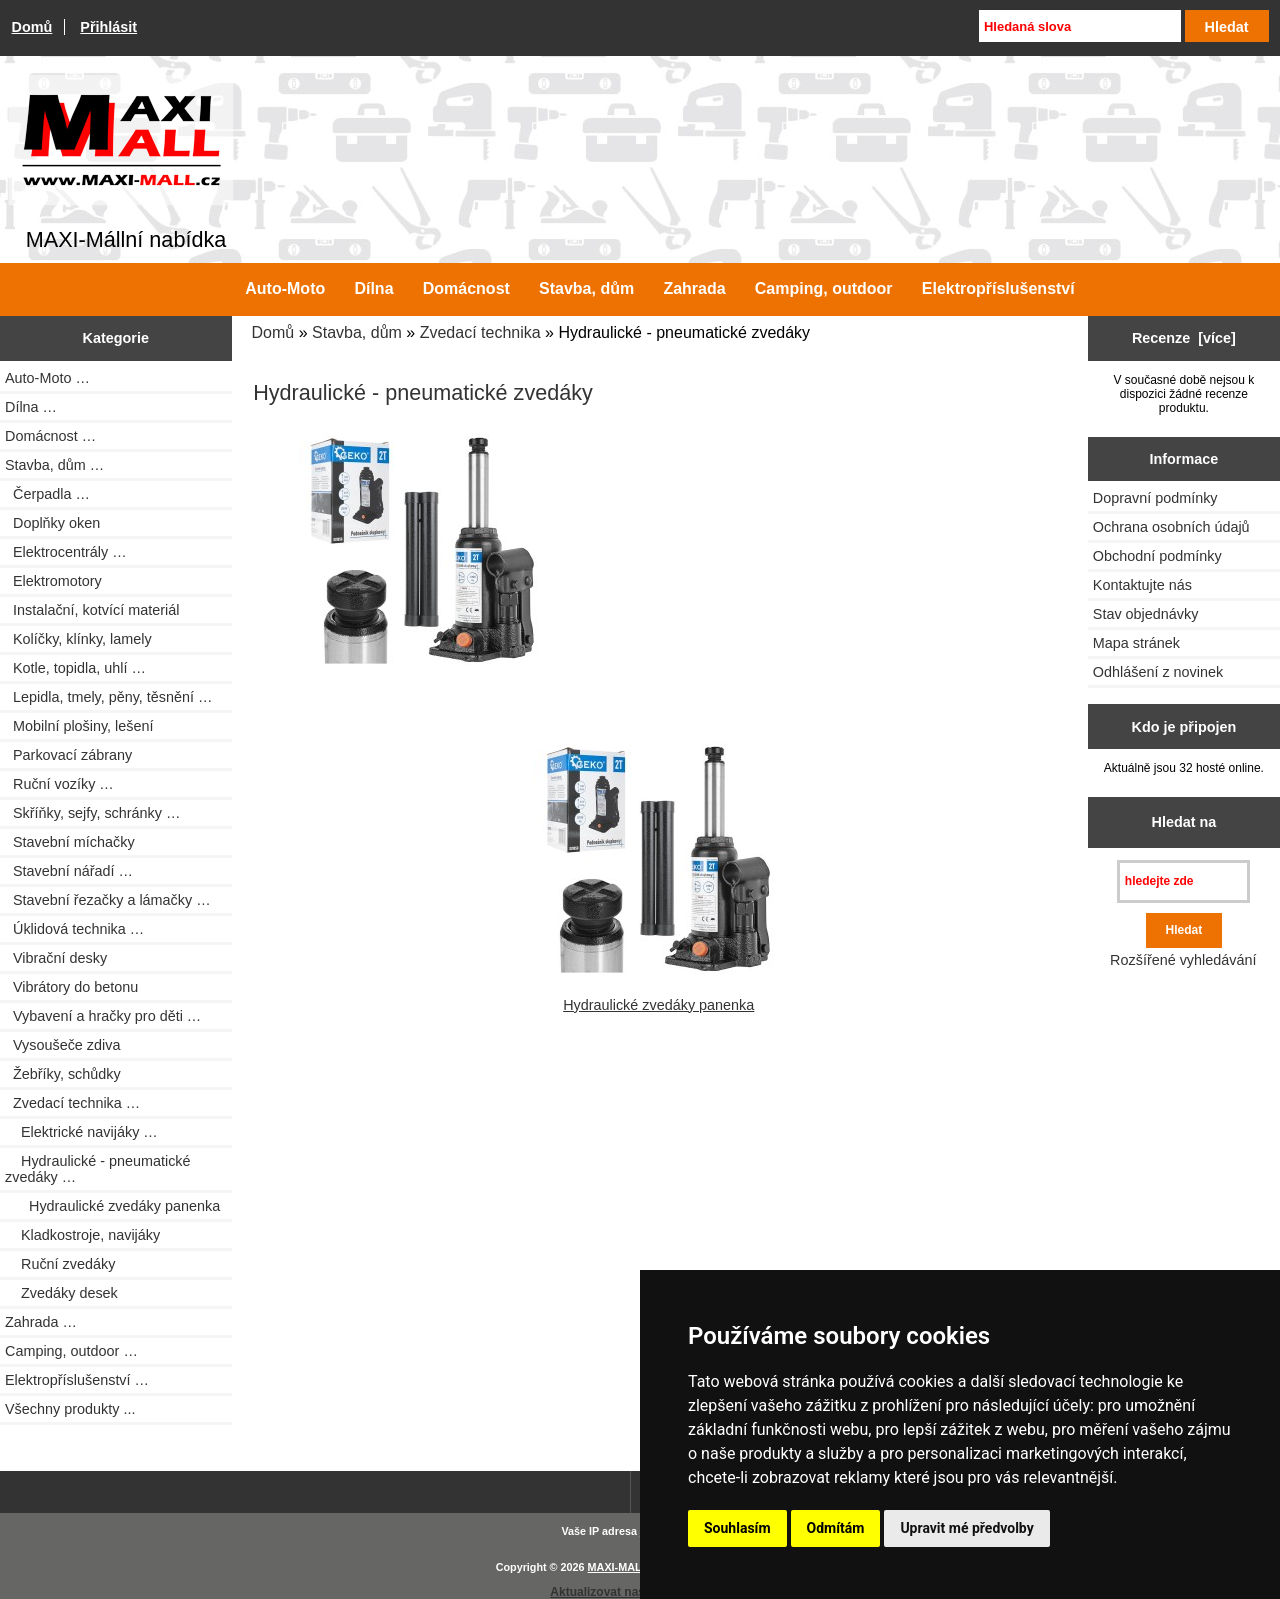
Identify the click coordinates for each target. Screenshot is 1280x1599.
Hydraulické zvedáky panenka (112, 1206)
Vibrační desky (56, 958)
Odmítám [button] (836, 1528)
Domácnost (466, 288)
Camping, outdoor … (71, 1351)
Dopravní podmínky (1155, 498)
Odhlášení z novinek (1158, 672)
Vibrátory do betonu (71, 987)
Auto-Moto (285, 288)
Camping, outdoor (824, 288)
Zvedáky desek (61, 1293)
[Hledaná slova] (1080, 26)
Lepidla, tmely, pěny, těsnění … (108, 697)
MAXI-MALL (618, 1567)
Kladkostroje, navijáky (82, 1235)
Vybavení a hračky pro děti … (103, 1016)
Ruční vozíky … (59, 784)
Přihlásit (108, 27)
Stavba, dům (357, 332)
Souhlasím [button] (737, 1528)
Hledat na (1184, 822)
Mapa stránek (1136, 643)
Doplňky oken (52, 523)
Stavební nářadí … (69, 871)
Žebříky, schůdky (63, 1074)
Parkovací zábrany (68, 755)
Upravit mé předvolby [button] (966, 1528)
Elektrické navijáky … (81, 1132)
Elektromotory (53, 581)
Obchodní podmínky (1157, 556)
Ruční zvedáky (60, 1264)
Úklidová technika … (74, 929)
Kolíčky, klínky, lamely (78, 639)
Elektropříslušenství (998, 288)
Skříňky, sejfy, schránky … (92, 813)
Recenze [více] (1184, 338)
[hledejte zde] (1183, 881)
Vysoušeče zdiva (62, 1045)
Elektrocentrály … (66, 552)
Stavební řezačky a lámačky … (108, 900)
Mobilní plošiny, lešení (79, 726)
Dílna (373, 288)
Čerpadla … (47, 494)
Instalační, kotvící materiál (92, 610)
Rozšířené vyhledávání (1183, 960)
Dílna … (31, 407)
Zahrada (694, 288)
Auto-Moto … (47, 378)
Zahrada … (41, 1322)
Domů (32, 27)
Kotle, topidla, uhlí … (75, 668)
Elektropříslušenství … (77, 1380)
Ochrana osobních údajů (1171, 527)
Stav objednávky (1146, 614)
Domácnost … (50, 436)
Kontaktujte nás (1142, 585)
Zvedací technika (480, 332)
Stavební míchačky (70, 842)
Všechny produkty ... (70, 1409)
